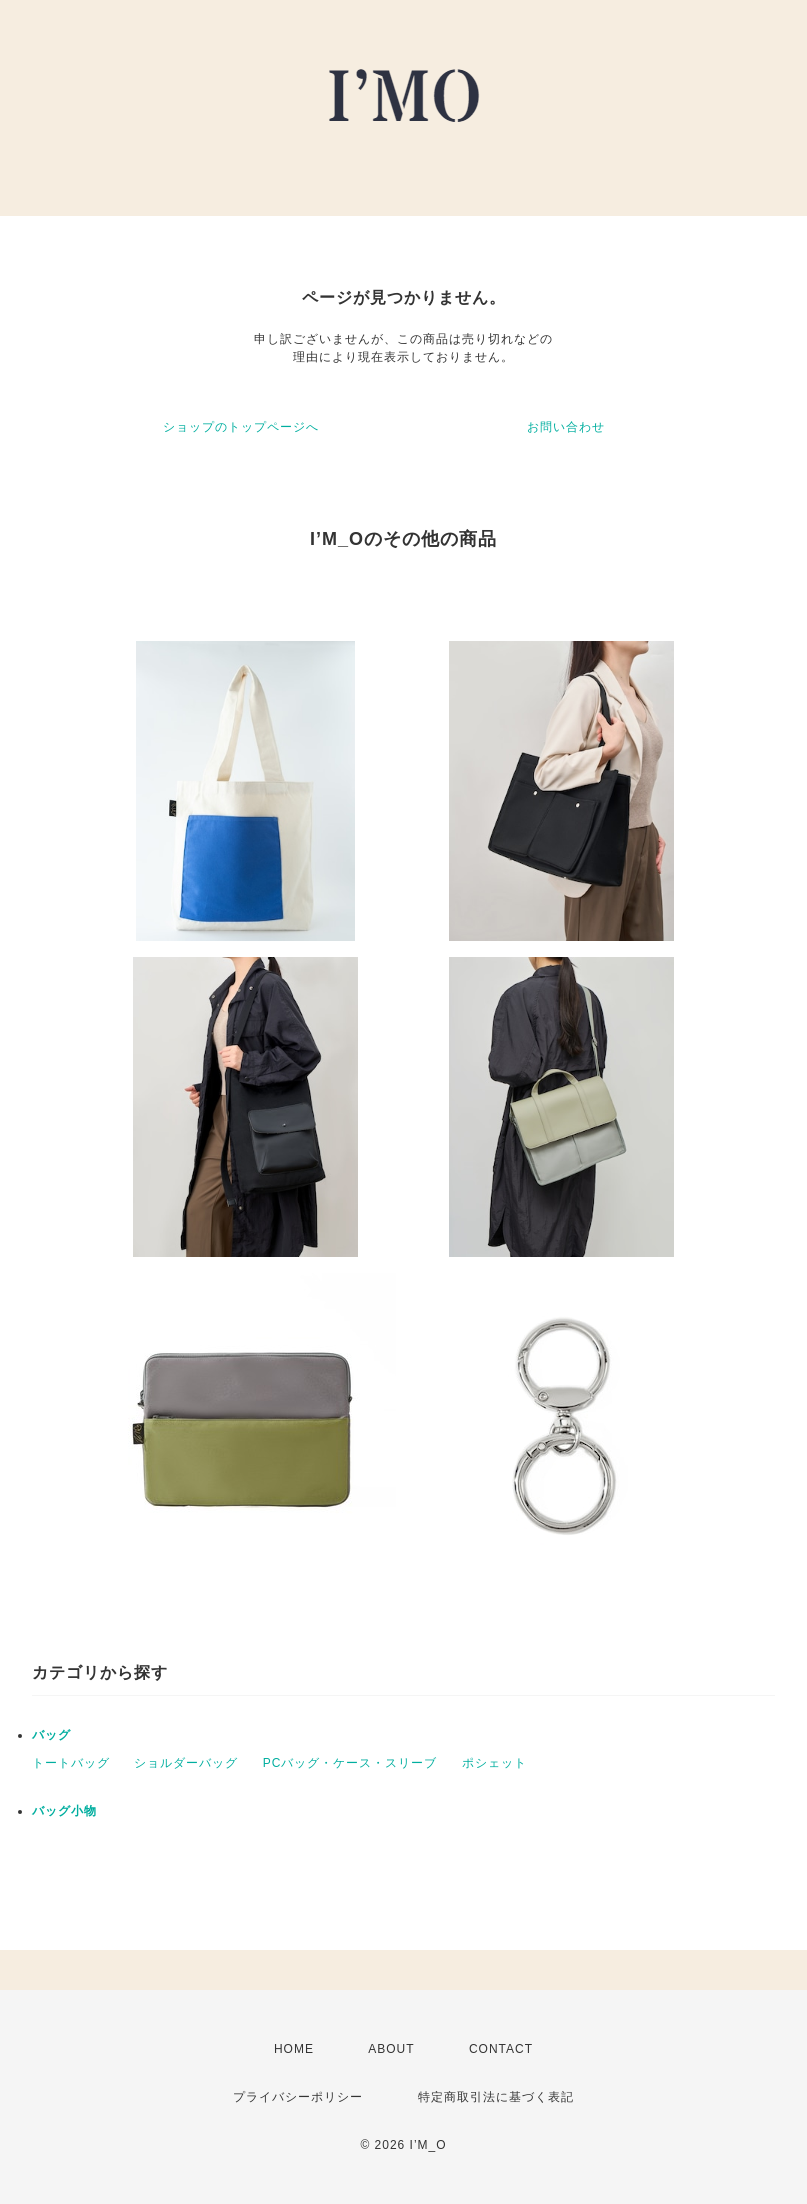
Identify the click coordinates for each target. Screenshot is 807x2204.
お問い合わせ (566, 427)
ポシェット (494, 1763)
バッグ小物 (64, 1811)
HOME (294, 2049)
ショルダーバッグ (186, 1763)
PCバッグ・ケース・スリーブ (350, 1763)
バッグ (51, 1735)
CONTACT (501, 2049)
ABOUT (391, 2049)
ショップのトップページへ (241, 427)
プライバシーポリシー (298, 2097)
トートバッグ (71, 1763)
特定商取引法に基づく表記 (496, 2097)
